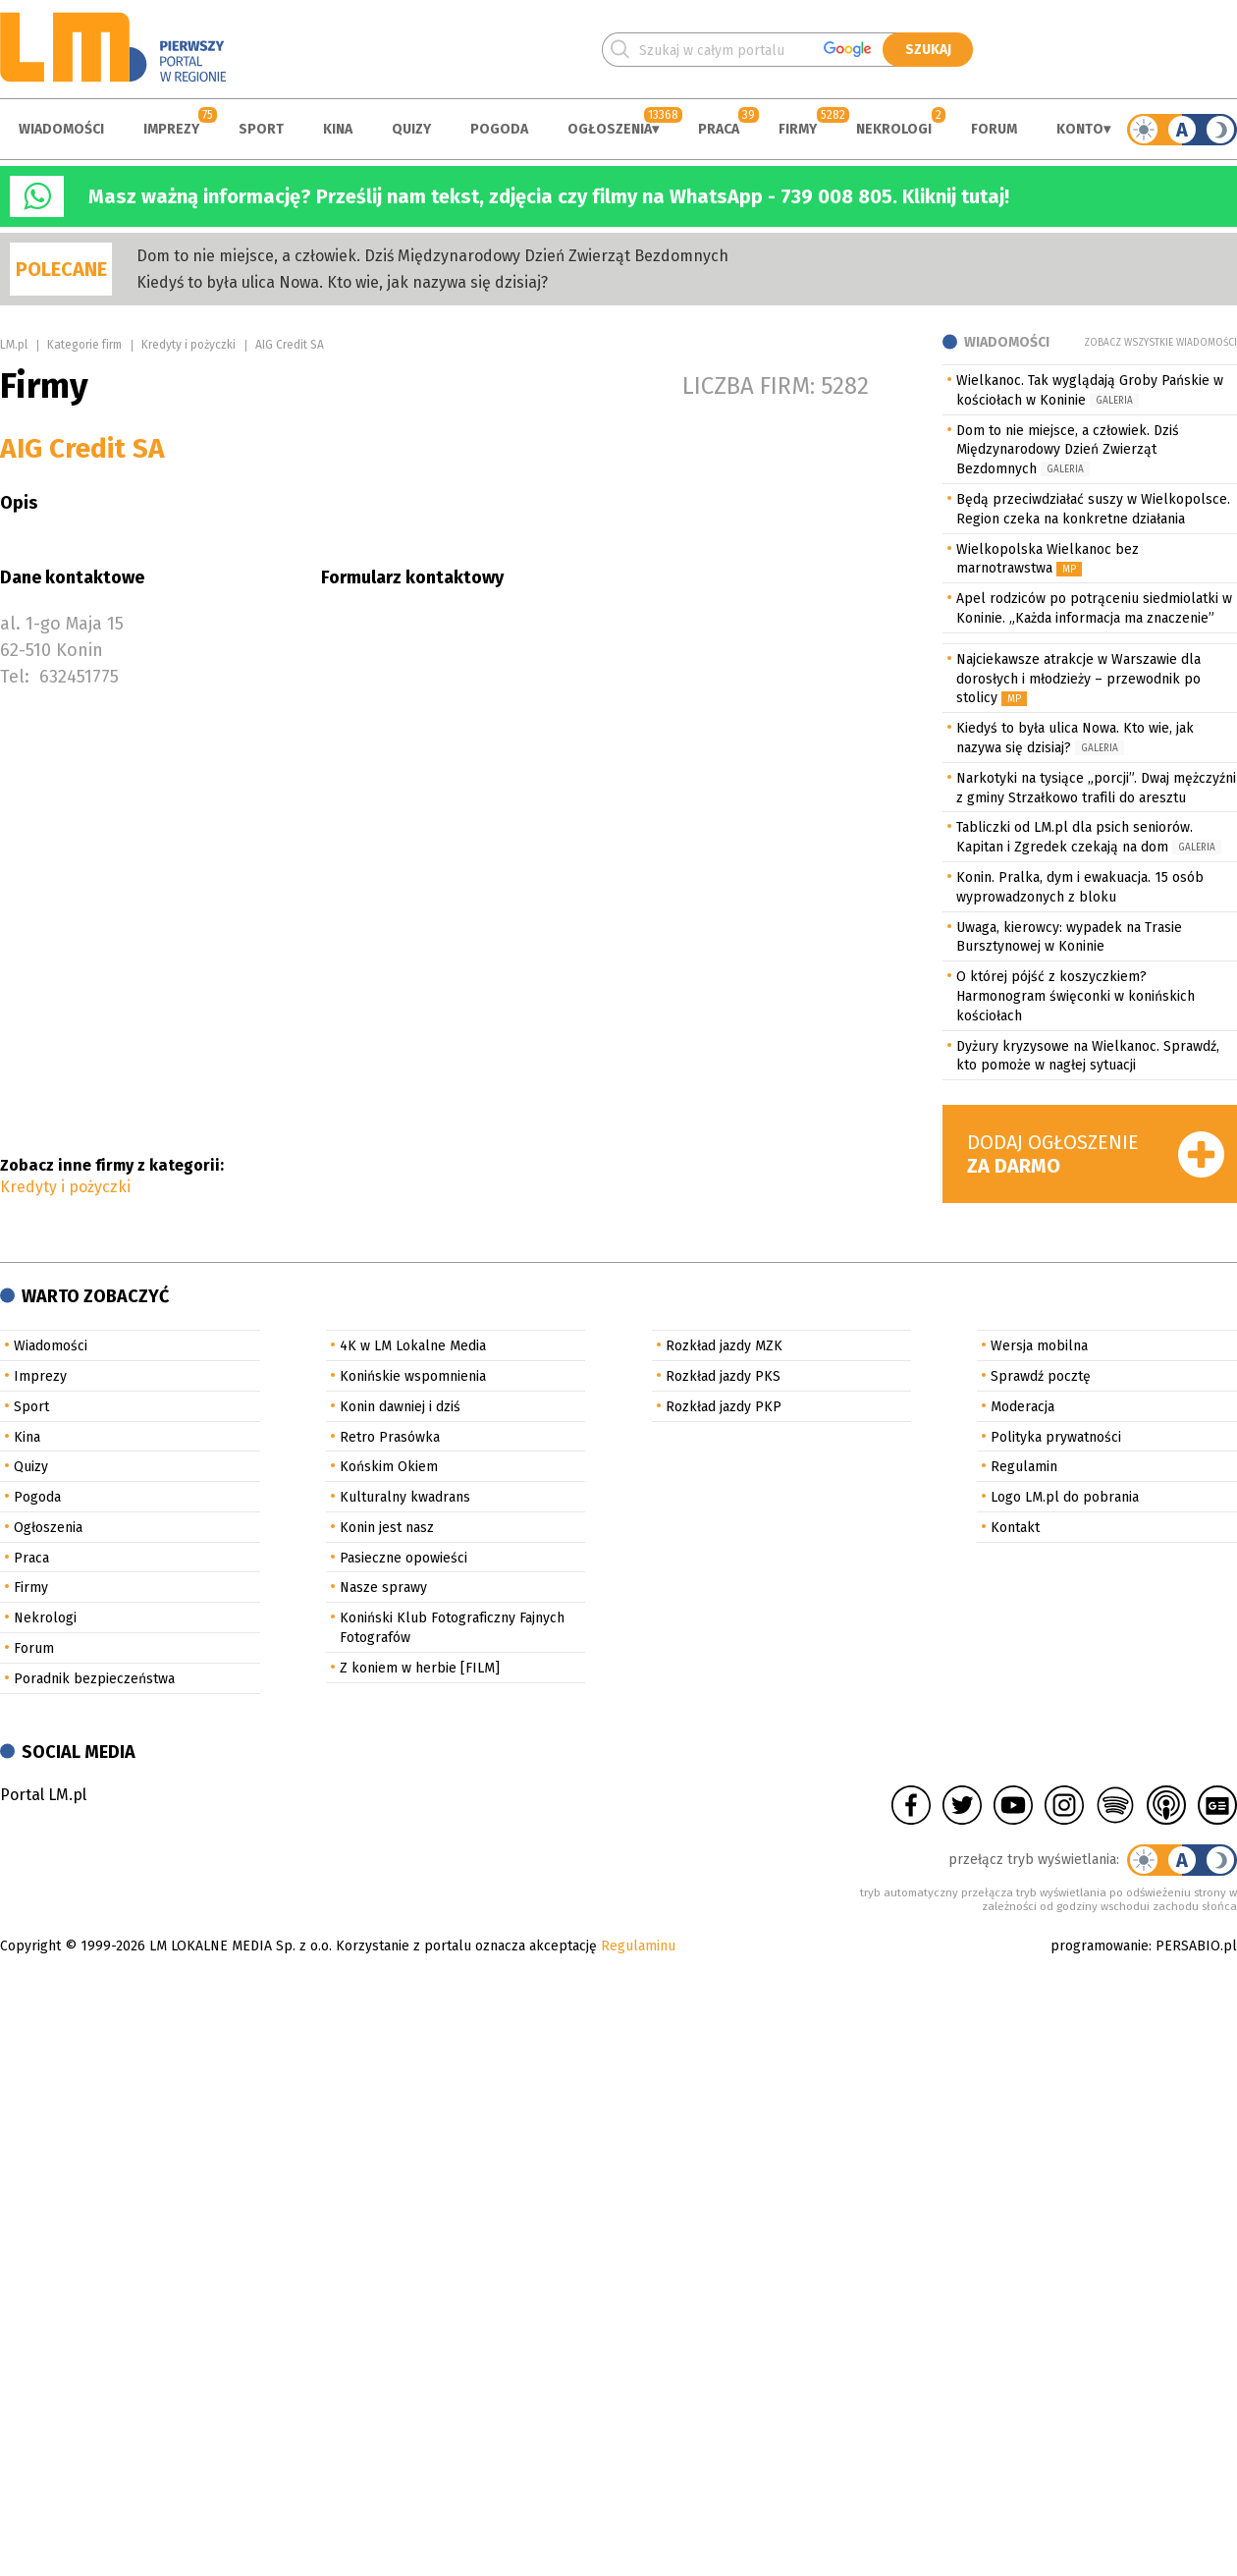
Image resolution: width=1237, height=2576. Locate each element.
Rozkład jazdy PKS (723, 1376)
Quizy (411, 129)
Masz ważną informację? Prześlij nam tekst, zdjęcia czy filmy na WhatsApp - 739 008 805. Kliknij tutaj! (548, 196)
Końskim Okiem (389, 1466)
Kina (337, 129)
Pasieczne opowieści (403, 1558)
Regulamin (1024, 1466)
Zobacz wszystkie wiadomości (1160, 343)
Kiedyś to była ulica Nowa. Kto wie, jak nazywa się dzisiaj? (342, 282)
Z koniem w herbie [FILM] (420, 1668)
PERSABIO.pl (1196, 1946)
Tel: (14, 676)
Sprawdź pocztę (1041, 1376)
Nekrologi (894, 129)
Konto (1079, 129)
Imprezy (171, 129)
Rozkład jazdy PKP (723, 1406)
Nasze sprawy (383, 1587)
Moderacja (1022, 1406)
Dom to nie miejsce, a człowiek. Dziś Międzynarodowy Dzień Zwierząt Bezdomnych (432, 256)
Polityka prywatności (1056, 1437)
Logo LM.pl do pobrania (1065, 1497)
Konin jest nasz (387, 1527)
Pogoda (499, 129)
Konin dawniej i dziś (400, 1406)
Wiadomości (61, 129)
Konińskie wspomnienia (413, 1376)
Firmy (798, 129)
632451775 (79, 676)
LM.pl (13, 345)
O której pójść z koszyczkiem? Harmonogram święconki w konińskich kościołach (1075, 996)
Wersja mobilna (1039, 1346)
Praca (718, 129)
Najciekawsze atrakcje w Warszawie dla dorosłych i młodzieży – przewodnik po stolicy (1078, 679)
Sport (261, 129)
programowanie (1099, 1946)
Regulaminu (638, 1946)
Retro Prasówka (390, 1437)
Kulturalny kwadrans (405, 1497)
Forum (994, 129)
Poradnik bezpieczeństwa (94, 1679)
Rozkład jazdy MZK (724, 1346)
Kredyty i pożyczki (188, 345)
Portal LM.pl (43, 1794)
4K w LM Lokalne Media (413, 1346)
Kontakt (1015, 1527)
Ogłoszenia (609, 129)
